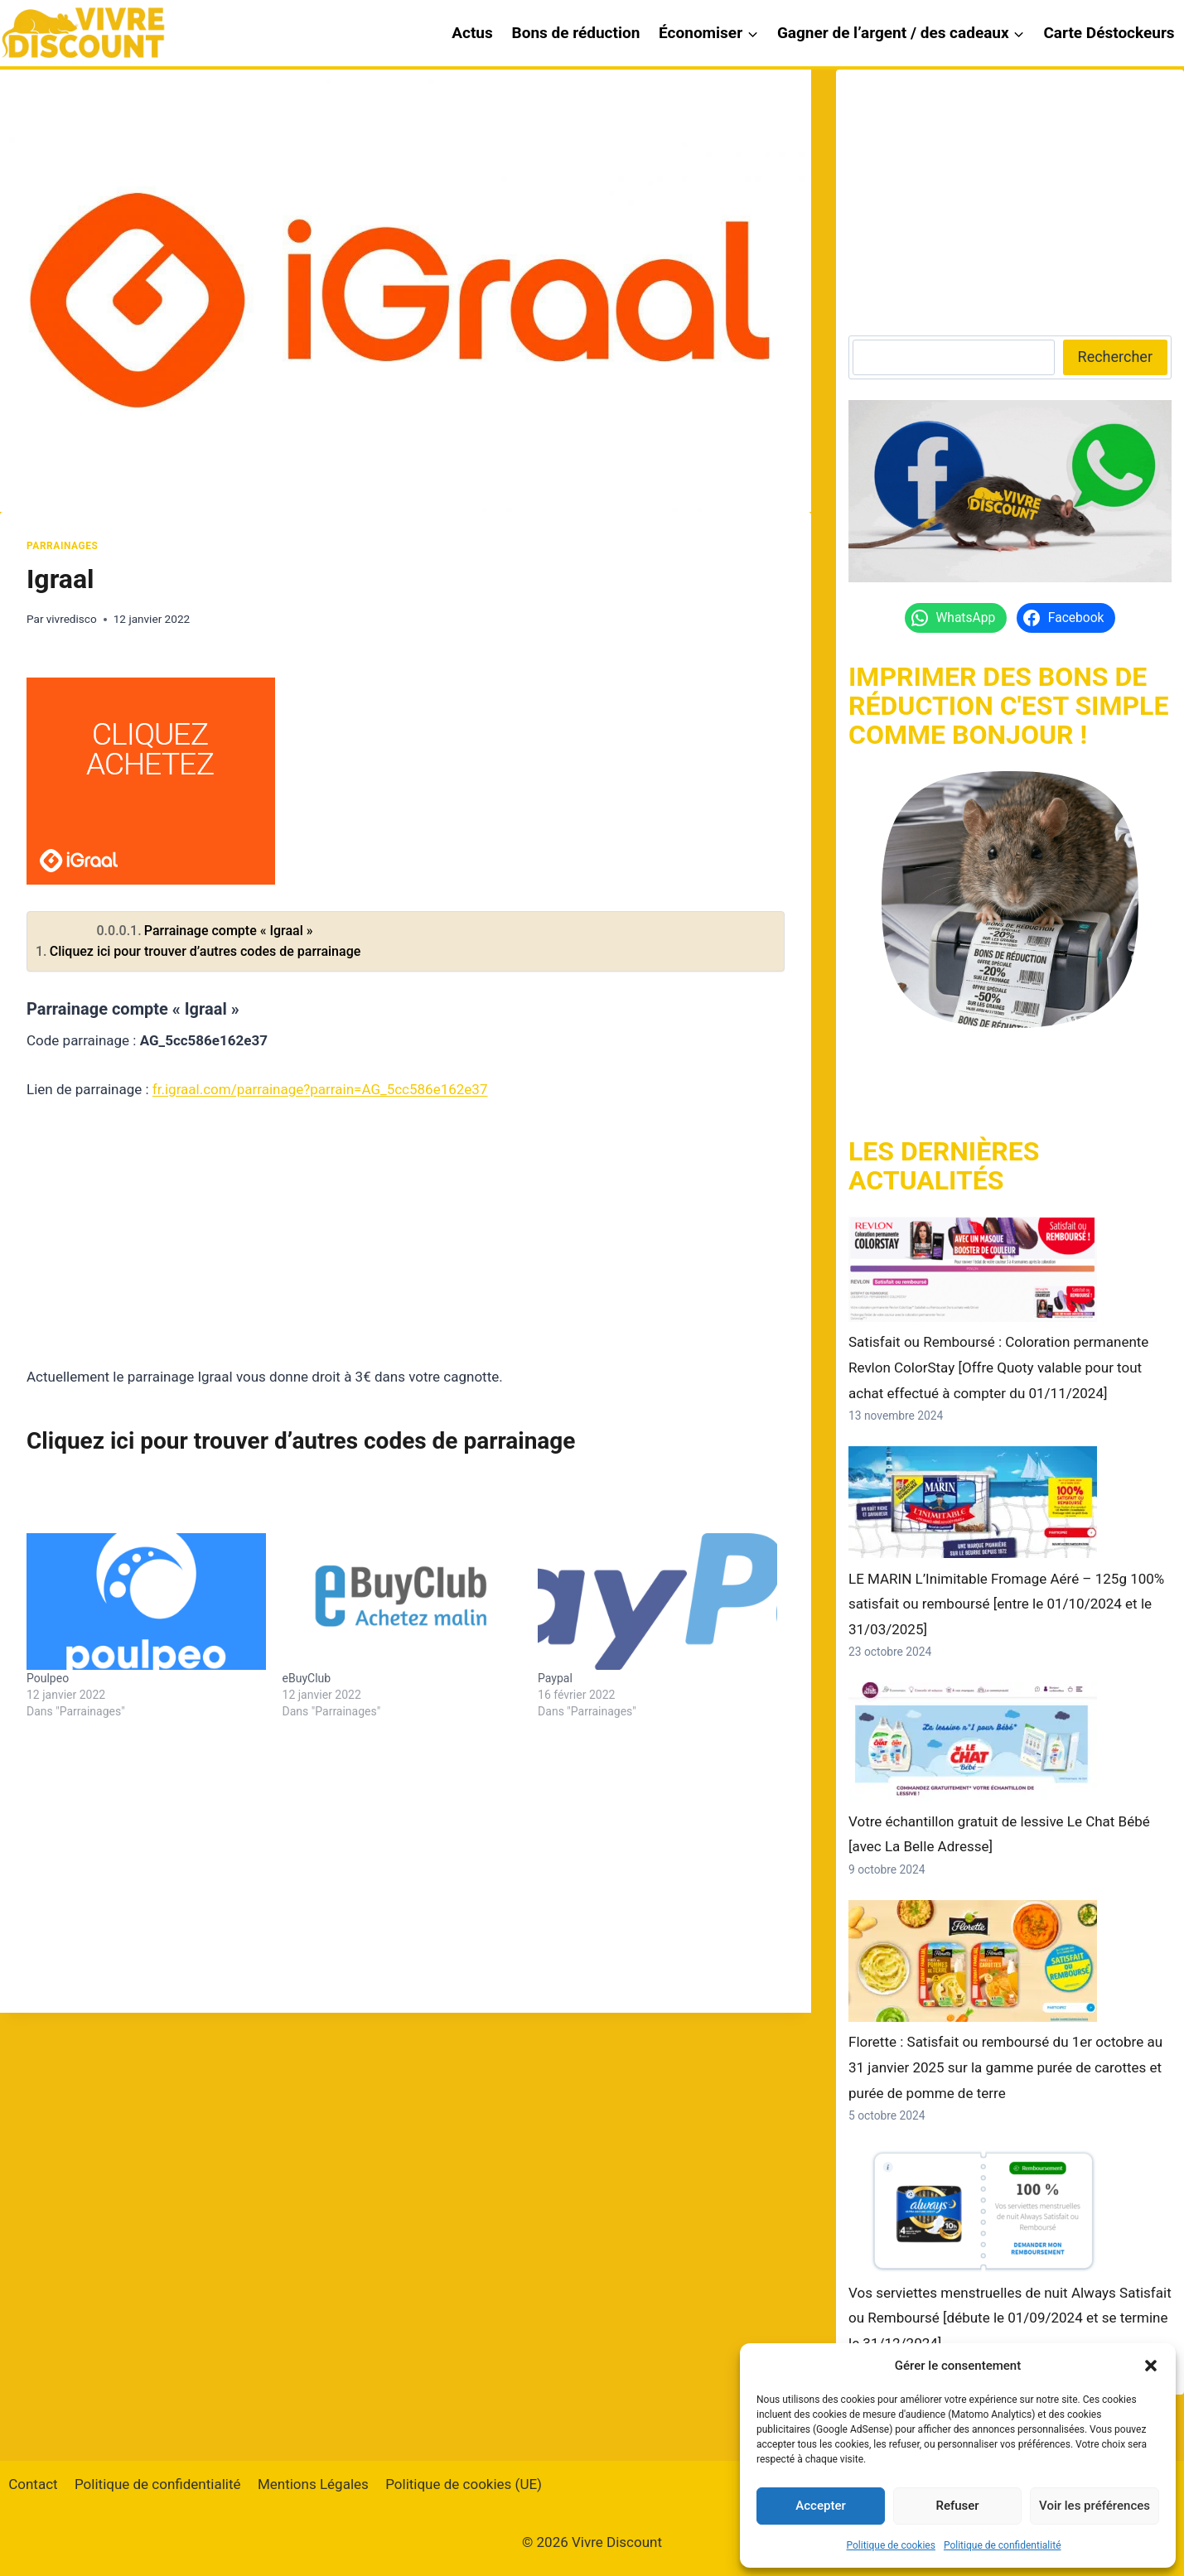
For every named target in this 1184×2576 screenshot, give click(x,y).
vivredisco (71, 618)
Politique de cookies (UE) (463, 2484)
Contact (32, 2484)
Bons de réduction (576, 32)
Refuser (957, 2505)
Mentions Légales (313, 2484)
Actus (472, 32)
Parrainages (62, 546)
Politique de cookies (891, 2545)
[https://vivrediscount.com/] (1010, 899)
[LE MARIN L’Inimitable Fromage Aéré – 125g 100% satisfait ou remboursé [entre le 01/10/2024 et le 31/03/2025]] (972, 1502)
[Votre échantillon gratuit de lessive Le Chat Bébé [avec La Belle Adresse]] (972, 1741)
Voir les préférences (1094, 2505)
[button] (1151, 2365)
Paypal (555, 1678)
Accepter (820, 2505)
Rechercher (1115, 356)
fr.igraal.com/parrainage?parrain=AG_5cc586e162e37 (320, 1089)
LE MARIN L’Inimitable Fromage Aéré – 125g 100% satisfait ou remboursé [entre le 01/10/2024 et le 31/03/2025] (1006, 1604)
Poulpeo (48, 1678)
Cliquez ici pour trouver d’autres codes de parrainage (205, 951)
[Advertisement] (406, 1243)
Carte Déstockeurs (1108, 32)
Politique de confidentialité (1002, 2545)
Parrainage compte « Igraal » (228, 930)
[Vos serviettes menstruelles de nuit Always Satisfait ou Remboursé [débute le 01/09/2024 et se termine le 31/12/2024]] (972, 2209)
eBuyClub (307, 1678)
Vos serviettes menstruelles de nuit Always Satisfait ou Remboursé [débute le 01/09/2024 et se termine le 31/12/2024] (1010, 2318)
